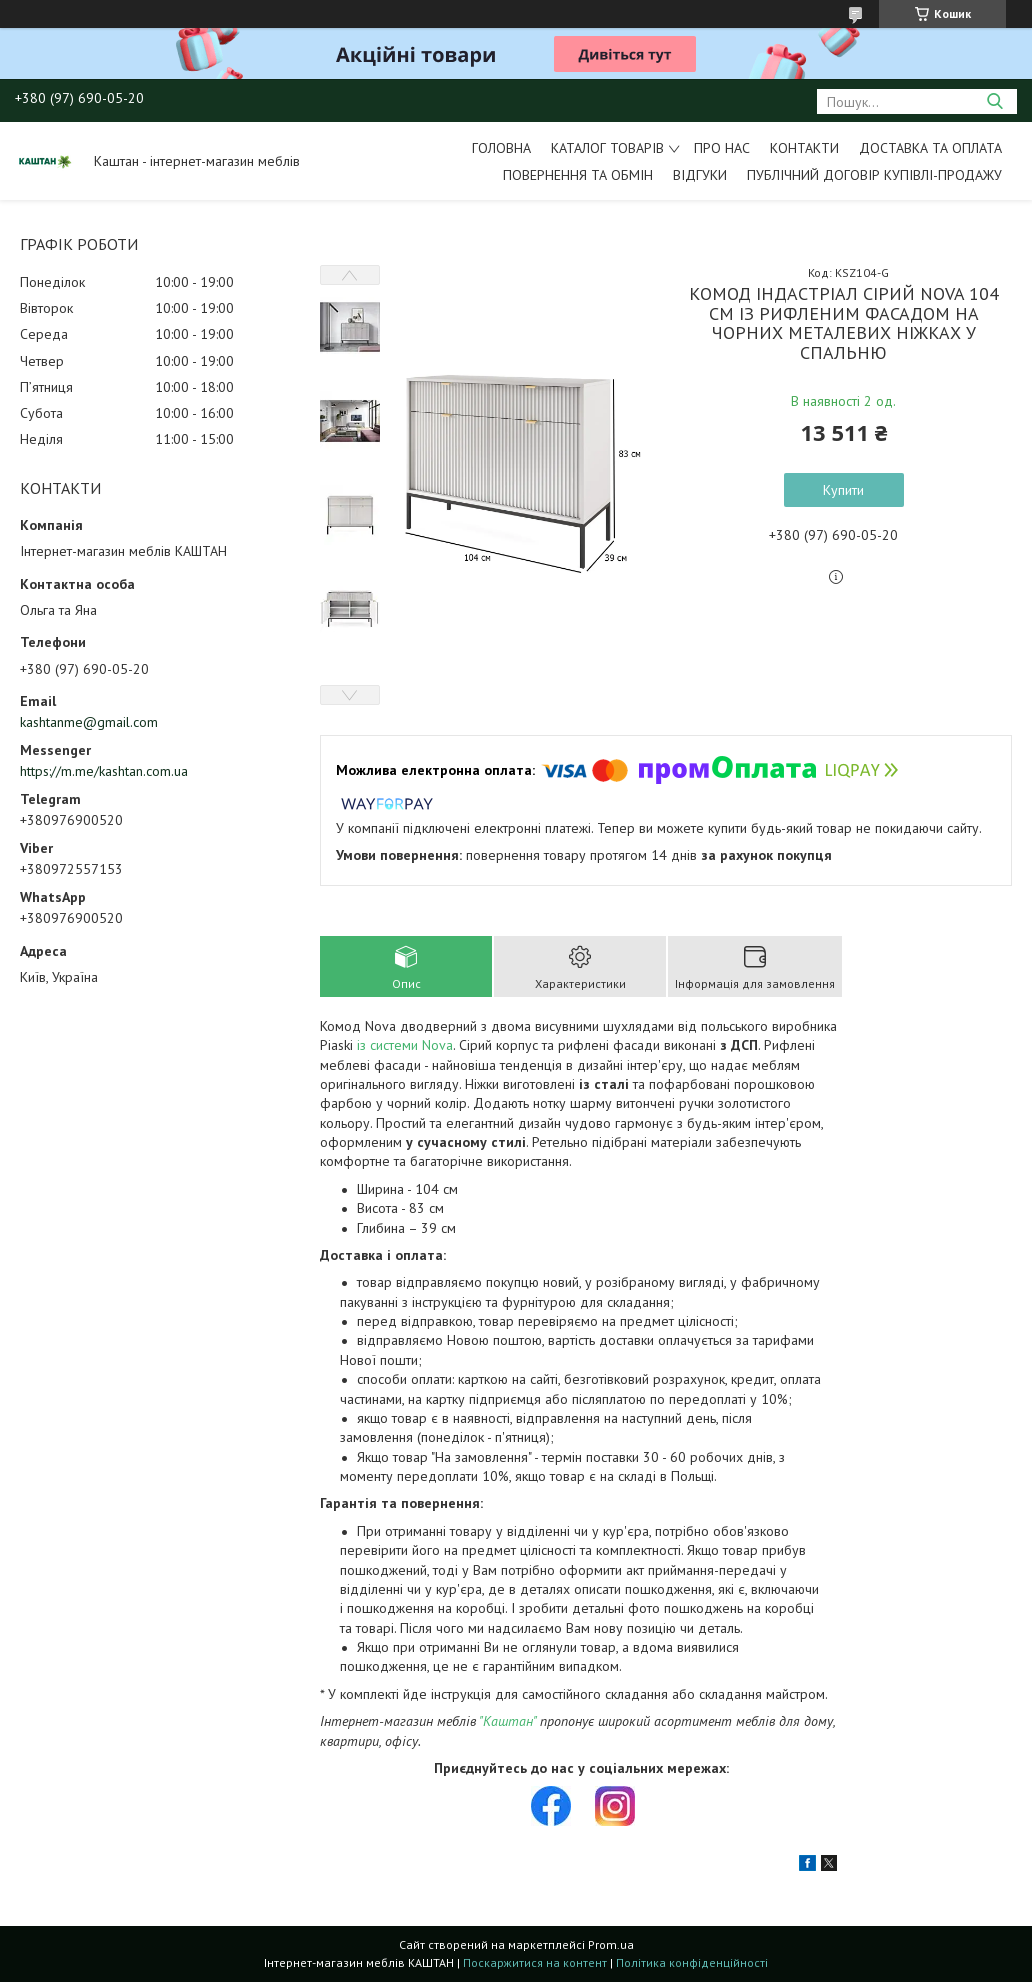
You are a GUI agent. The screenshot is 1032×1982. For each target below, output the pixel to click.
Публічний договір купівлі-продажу (874, 175)
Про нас (722, 148)
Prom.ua (611, 1944)
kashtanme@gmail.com (89, 722)
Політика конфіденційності (692, 1962)
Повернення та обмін (578, 175)
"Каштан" (507, 1721)
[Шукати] (994, 101)
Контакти (804, 148)
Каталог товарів (607, 148)
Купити (843, 490)
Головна (501, 148)
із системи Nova (405, 1045)
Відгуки (700, 175)
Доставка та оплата (930, 148)
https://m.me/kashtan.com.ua (104, 771)
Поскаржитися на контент (535, 1962)
